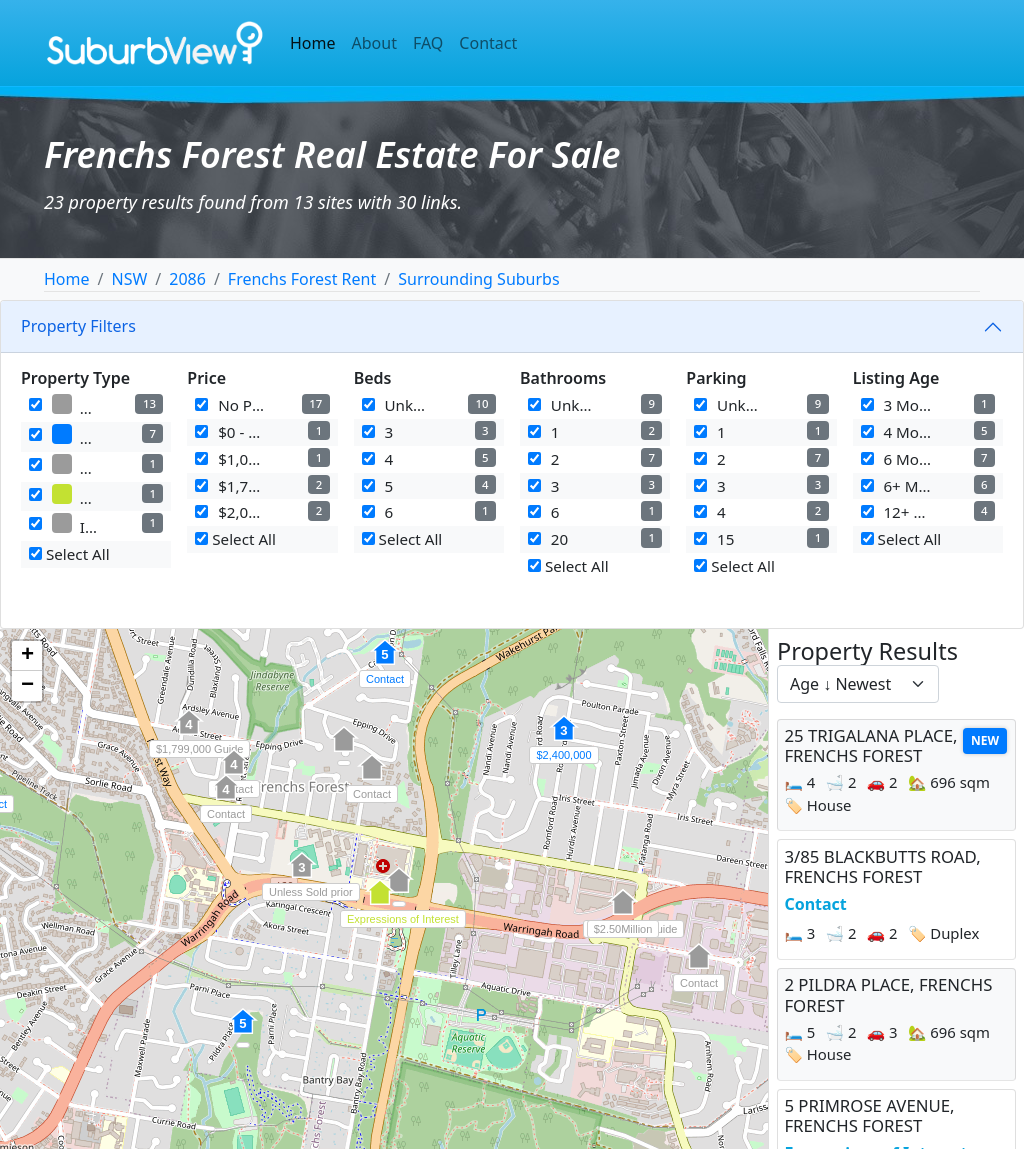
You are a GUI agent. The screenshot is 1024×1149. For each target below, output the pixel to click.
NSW (129, 279)
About (374, 43)
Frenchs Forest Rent (302, 279)
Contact (488, 43)
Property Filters (78, 326)
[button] (243, 1032)
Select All (69, 554)
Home (313, 43)
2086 (187, 279)
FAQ (428, 43)
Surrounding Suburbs (478, 279)
